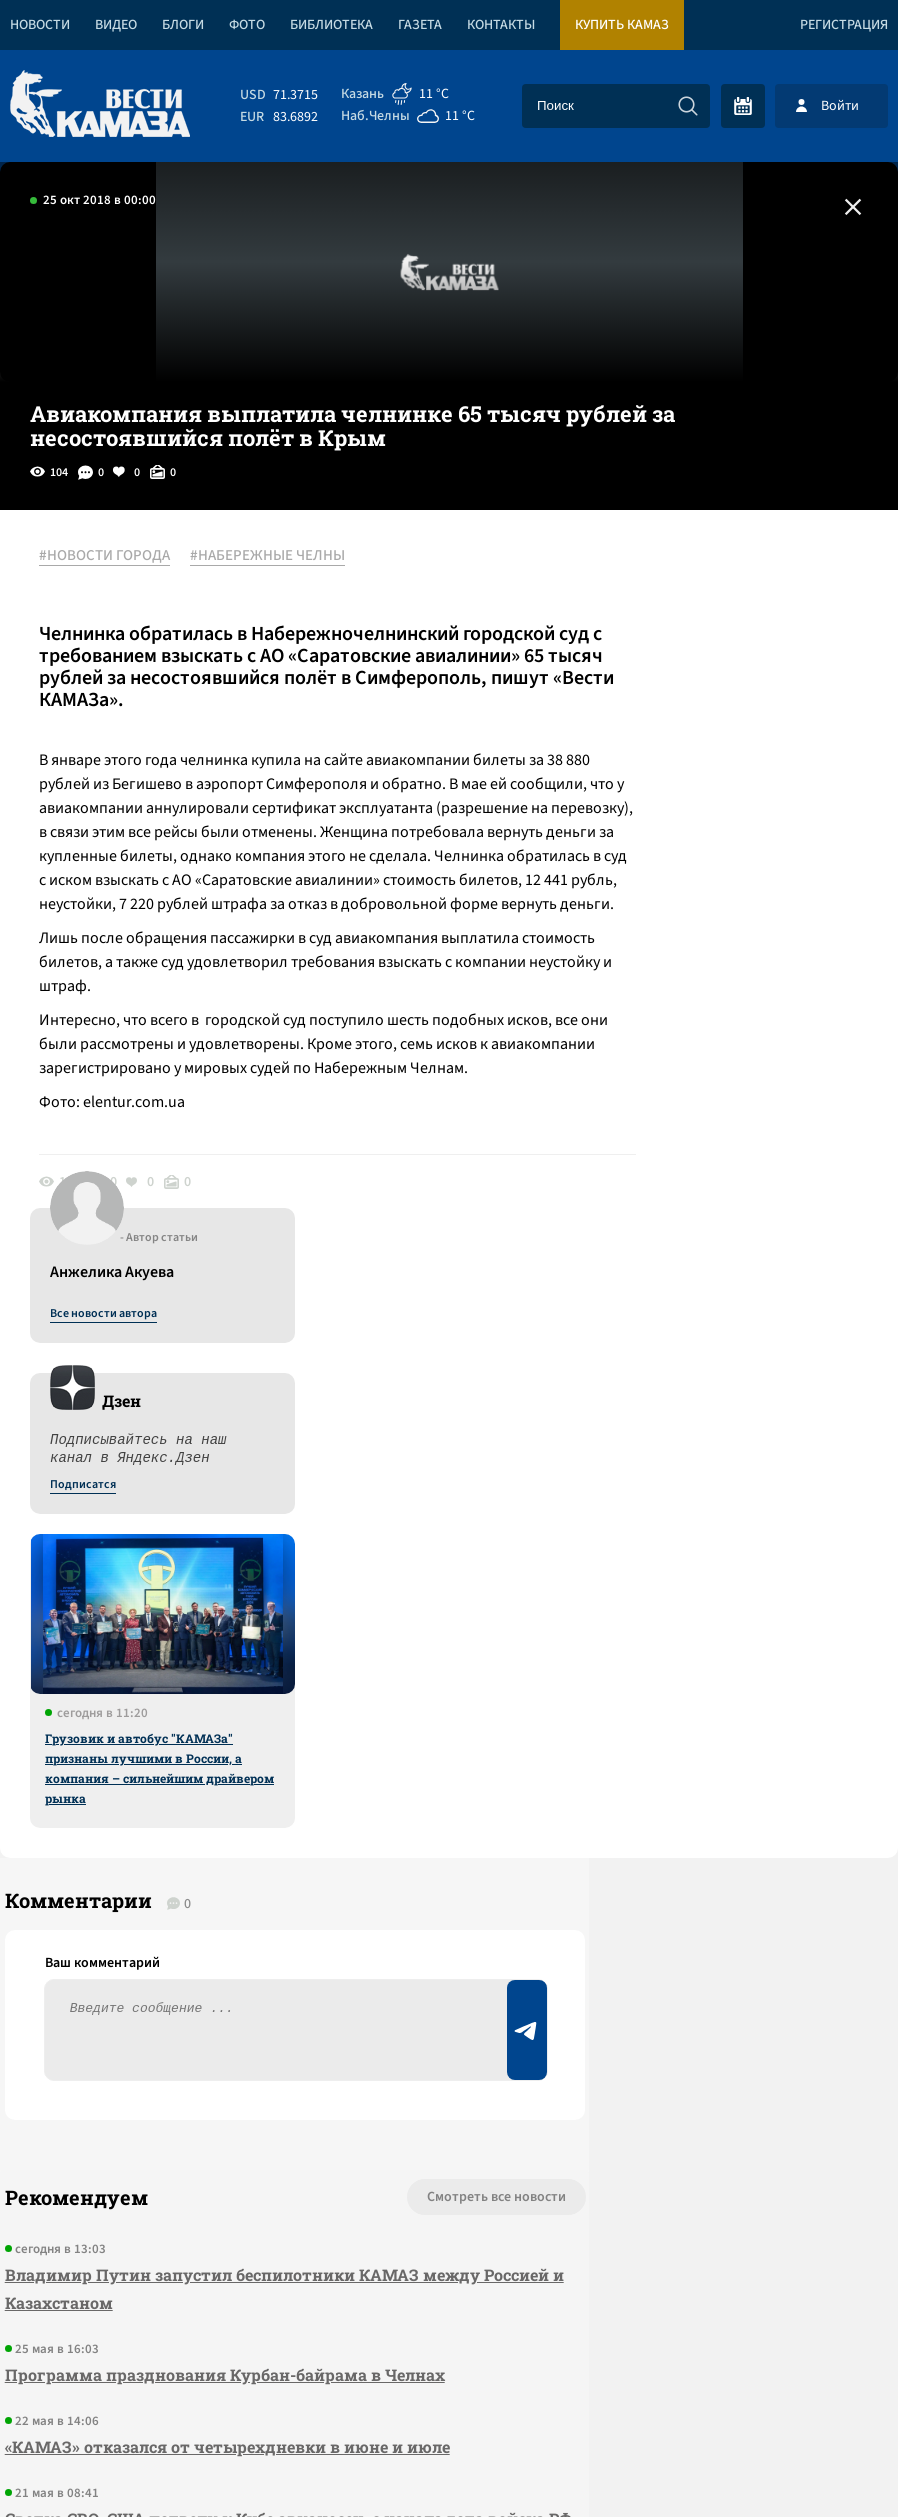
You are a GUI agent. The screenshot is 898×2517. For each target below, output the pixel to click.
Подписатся (656, 750)
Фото (247, 25)
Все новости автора (676, 579)
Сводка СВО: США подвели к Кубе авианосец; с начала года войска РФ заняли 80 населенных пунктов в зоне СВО (221, 2042)
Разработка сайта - (821, 2460)
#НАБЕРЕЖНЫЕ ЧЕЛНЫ (278, 557)
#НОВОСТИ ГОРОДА (115, 557)
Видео (116, 25)
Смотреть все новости (358, 1693)
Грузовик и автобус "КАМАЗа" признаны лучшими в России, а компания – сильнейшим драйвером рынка (732, 1033)
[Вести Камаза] (100, 105)
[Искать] (688, 106)
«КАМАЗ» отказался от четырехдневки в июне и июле (222, 1942)
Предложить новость (700, 1759)
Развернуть (449, 2383)
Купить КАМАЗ (622, 25)
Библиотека (331, 25)
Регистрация (844, 25)
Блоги (183, 25)
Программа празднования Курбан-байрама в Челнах (220, 1870)
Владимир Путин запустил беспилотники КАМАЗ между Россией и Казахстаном (207, 1784)
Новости (40, 25)
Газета (420, 25)
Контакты (501, 25)
